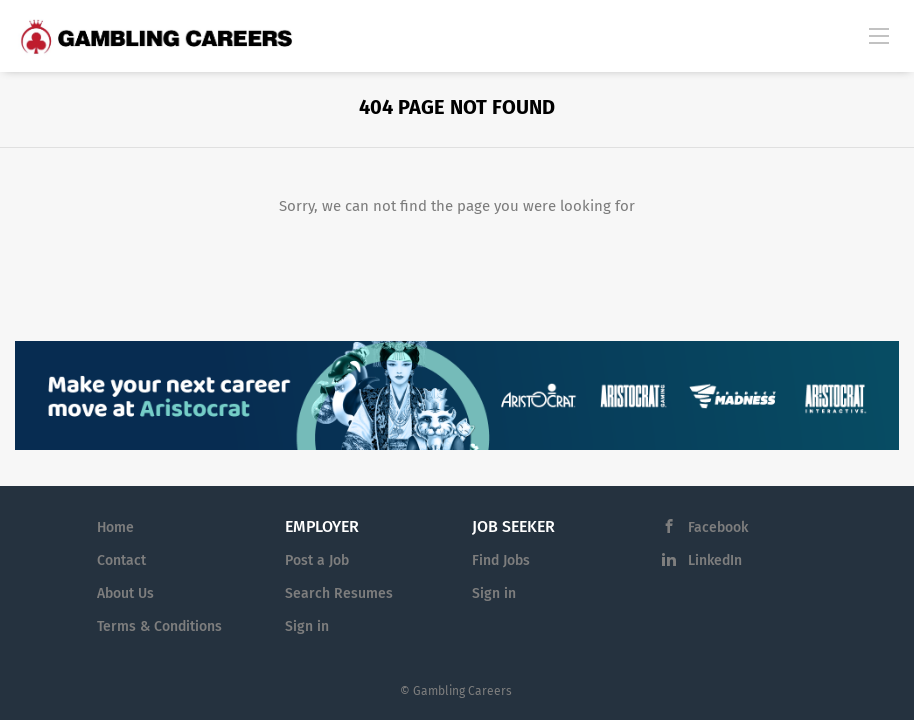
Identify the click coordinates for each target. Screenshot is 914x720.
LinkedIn (715, 560)
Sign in (307, 626)
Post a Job (317, 560)
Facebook (718, 527)
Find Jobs (501, 560)
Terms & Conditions (159, 626)
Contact (121, 560)
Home (115, 527)
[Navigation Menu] (879, 35)
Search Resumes (339, 593)
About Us (125, 593)
